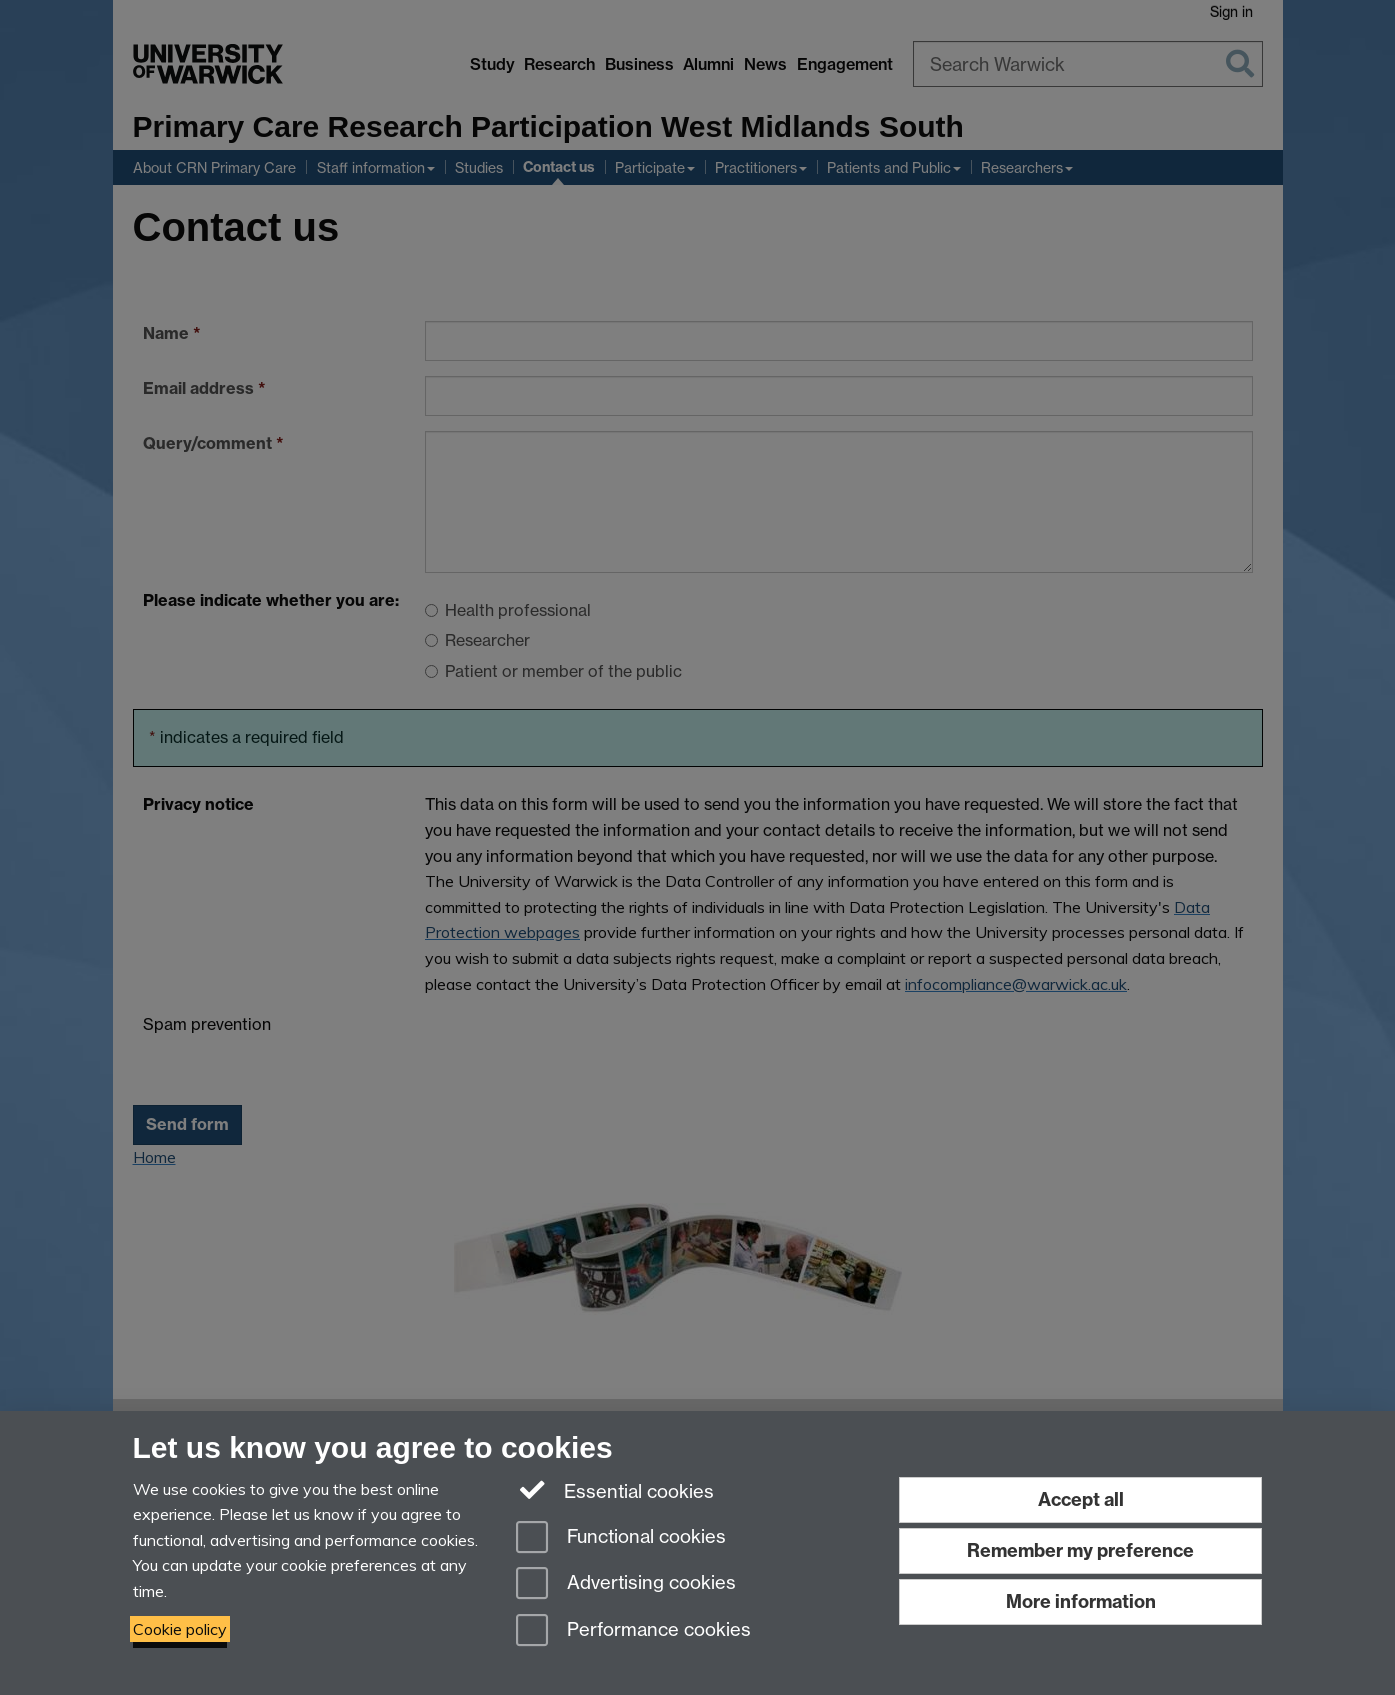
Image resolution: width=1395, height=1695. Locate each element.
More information (1081, 1601)
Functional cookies (621, 1538)
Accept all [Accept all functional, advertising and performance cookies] (1081, 1499)
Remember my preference (1080, 1550)
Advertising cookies (626, 1584)
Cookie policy (180, 1629)
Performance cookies (633, 1631)
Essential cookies (615, 1490)
